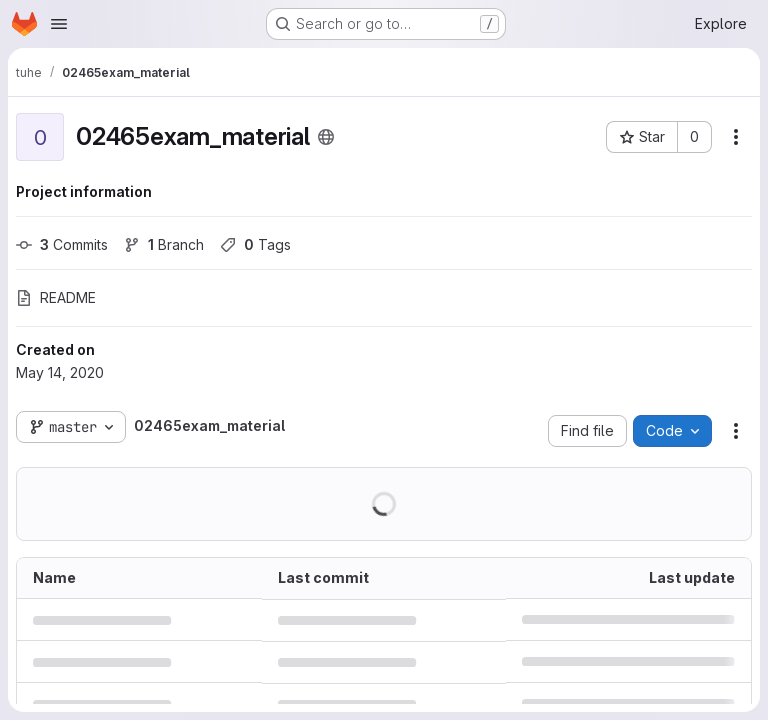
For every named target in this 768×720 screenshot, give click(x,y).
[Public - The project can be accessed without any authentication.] (326, 137)
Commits (62, 244)
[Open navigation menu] (59, 24)
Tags (255, 244)
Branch (164, 244)
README (56, 297)
